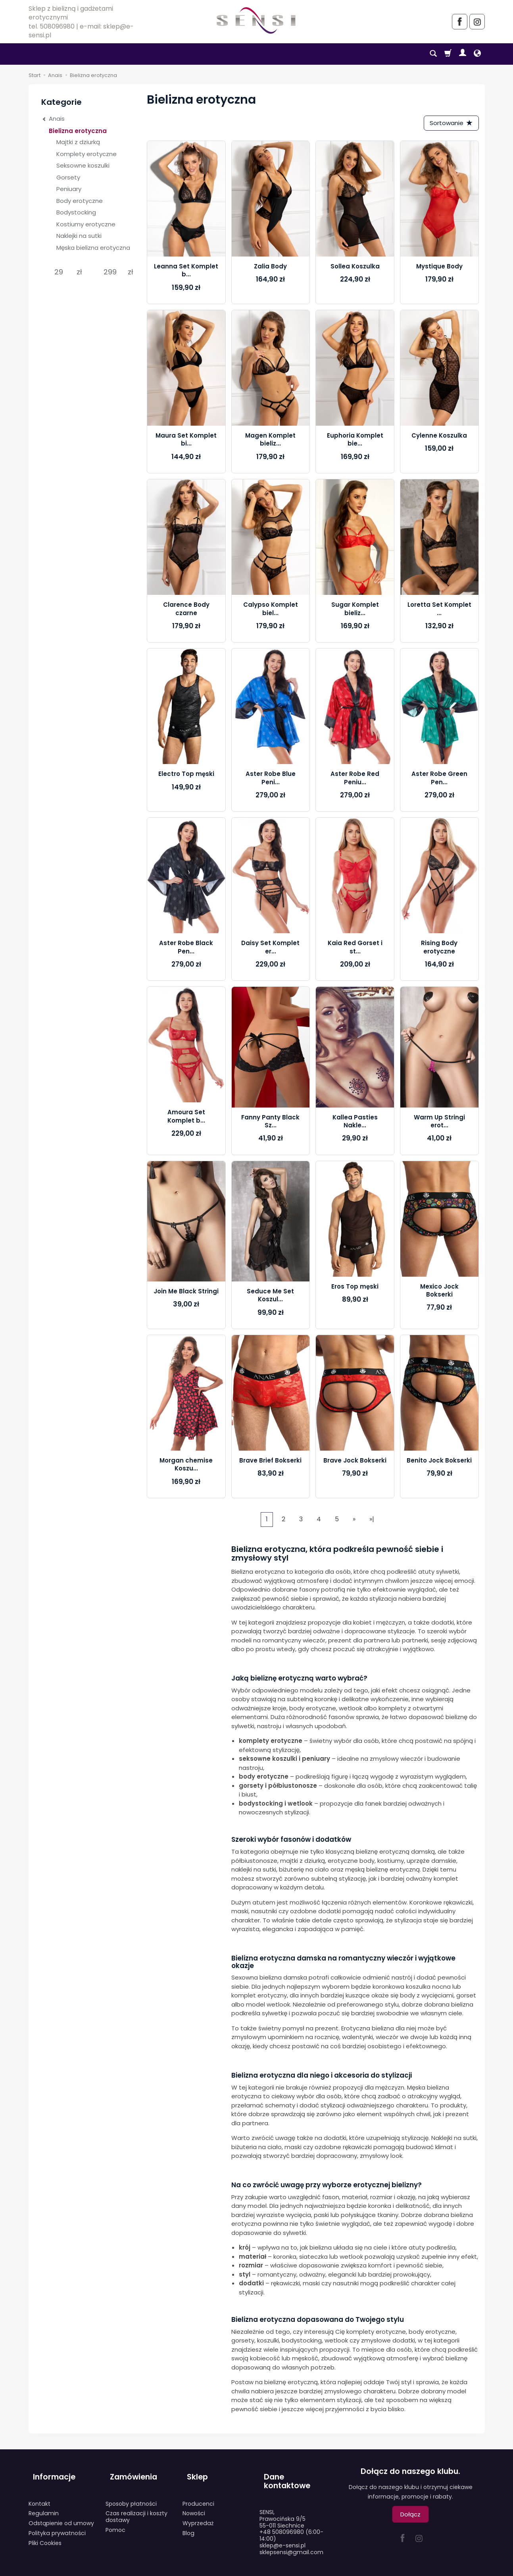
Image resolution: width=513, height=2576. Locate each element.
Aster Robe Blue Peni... (271, 780)
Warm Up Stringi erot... (439, 1123)
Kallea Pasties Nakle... (355, 1123)
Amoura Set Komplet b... (186, 1118)
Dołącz (410, 2516)
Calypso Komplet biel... (270, 611)
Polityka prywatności (57, 2524)
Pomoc (115, 2521)
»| (371, 1521)
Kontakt (39, 2495)
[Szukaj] (433, 54)
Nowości (194, 2504)
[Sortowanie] (449, 124)
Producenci (198, 2495)
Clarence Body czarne (186, 611)
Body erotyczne (79, 201)
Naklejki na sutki (79, 236)
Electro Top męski (186, 776)
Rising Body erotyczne (439, 949)
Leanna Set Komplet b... (186, 272)
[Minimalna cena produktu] (59, 272)
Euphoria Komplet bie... (355, 442)
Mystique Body (439, 268)
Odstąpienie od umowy (61, 2514)
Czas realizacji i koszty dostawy (136, 2508)
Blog (188, 2524)
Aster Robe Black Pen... (186, 949)
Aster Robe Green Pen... (439, 780)
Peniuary (68, 189)
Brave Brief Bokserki (270, 1463)
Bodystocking (76, 212)
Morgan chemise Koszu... (186, 1467)
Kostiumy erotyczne (85, 224)
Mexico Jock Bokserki (439, 1292)
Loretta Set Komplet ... (439, 611)
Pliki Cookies (45, 2534)
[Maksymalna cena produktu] (110, 272)
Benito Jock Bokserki (439, 1463)
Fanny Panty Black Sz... (270, 1123)
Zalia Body (270, 268)
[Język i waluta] (477, 54)
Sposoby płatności (131, 2495)
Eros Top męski (355, 1288)
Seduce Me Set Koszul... (270, 1297)
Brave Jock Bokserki (354, 1463)
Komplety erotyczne (86, 154)
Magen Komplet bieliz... (270, 442)
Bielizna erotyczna (78, 131)
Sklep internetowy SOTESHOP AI (448, 2567)
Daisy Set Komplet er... (270, 949)
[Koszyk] (447, 54)
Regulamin (44, 2504)
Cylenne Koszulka (439, 438)
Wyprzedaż (198, 2514)
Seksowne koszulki (83, 165)
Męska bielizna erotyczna (93, 247)
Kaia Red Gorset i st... (355, 949)
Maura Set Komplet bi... (186, 442)
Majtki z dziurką (78, 142)
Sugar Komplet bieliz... (355, 611)
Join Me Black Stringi (186, 1293)
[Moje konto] (462, 54)
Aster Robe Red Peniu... (354, 780)
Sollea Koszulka (355, 268)
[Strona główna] (256, 20)
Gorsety (68, 177)
